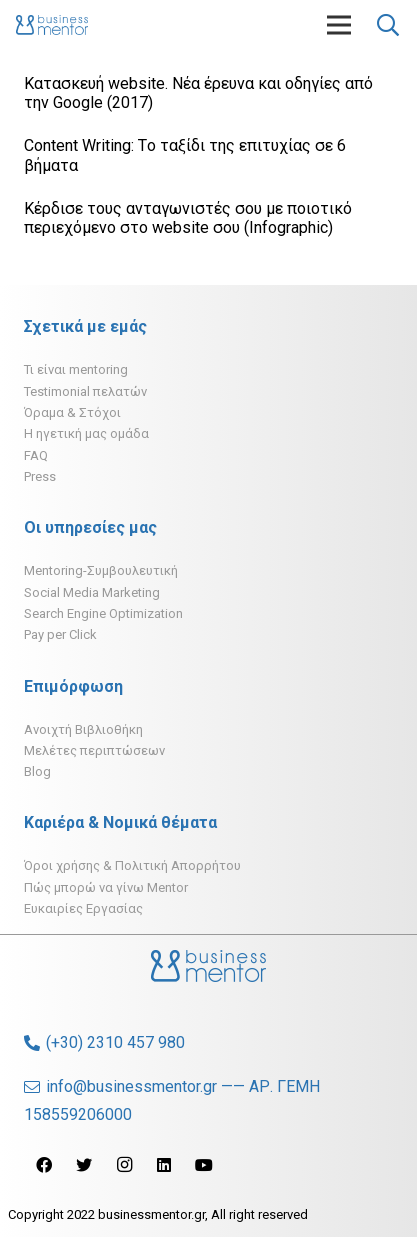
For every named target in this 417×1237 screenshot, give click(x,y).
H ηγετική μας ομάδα (86, 433)
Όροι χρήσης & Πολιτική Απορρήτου (132, 865)
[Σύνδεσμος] (52, 25)
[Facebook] (44, 1165)
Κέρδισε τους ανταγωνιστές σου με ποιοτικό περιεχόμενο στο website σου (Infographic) (188, 218)
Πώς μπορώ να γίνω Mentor (106, 887)
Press (40, 476)
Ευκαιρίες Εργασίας (83, 908)
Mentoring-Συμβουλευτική (101, 570)
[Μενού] (339, 25)
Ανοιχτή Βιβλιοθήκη (83, 729)
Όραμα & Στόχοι (72, 412)
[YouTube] (204, 1165)
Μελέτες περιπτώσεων (94, 750)
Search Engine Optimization (103, 613)
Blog (37, 771)
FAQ (36, 455)
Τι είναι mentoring (76, 369)
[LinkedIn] (164, 1165)
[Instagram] (124, 1165)
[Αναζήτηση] (388, 25)
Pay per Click (60, 634)
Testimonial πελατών (85, 391)
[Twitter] (84, 1165)
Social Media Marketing (92, 592)
